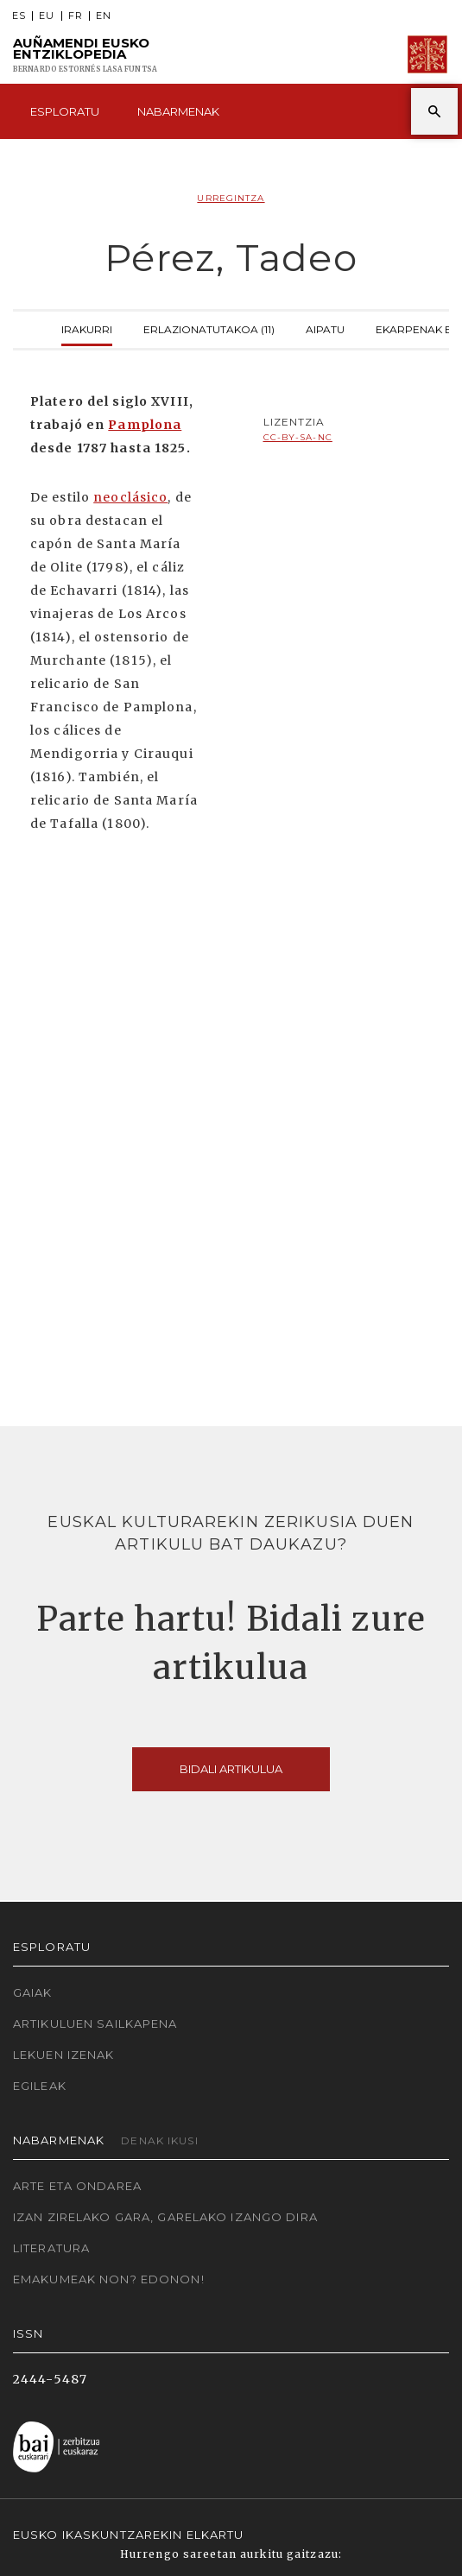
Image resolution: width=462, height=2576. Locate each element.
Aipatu (325, 327)
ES (19, 16)
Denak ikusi (159, 2140)
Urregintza (230, 198)
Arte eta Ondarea (77, 2186)
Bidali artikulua (231, 1769)
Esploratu (64, 111)
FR (75, 16)
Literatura (51, 2248)
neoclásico (130, 497)
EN (103, 16)
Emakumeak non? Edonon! (109, 2279)
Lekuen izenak (64, 2054)
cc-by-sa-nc (297, 437)
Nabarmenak (178, 111)
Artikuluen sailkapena (95, 2023)
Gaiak (33, 1992)
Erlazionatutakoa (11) (209, 327)
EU (46, 16)
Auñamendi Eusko (85, 55)
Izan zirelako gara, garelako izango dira (165, 2217)
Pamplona (144, 424)
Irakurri (86, 327)
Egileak (39, 2086)
